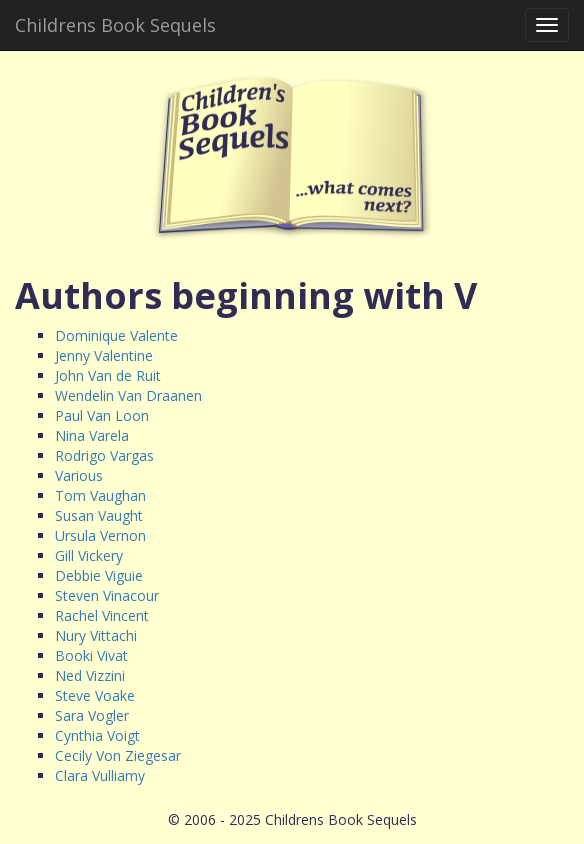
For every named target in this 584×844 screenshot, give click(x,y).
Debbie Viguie (99, 575)
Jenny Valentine (104, 355)
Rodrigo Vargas (104, 455)
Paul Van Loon (102, 415)
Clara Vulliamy (100, 775)
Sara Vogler (92, 715)
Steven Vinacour (107, 595)
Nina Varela (92, 435)
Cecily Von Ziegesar (118, 755)
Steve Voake (95, 695)
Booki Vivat (91, 655)
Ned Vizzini (90, 675)
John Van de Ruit (108, 375)
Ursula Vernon (100, 535)
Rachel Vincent (102, 615)
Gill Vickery (89, 555)
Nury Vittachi (96, 635)
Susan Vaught (99, 515)
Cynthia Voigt (97, 735)
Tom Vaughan (100, 495)
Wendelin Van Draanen (128, 395)
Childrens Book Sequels (115, 25)
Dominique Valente (116, 335)
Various (79, 475)
